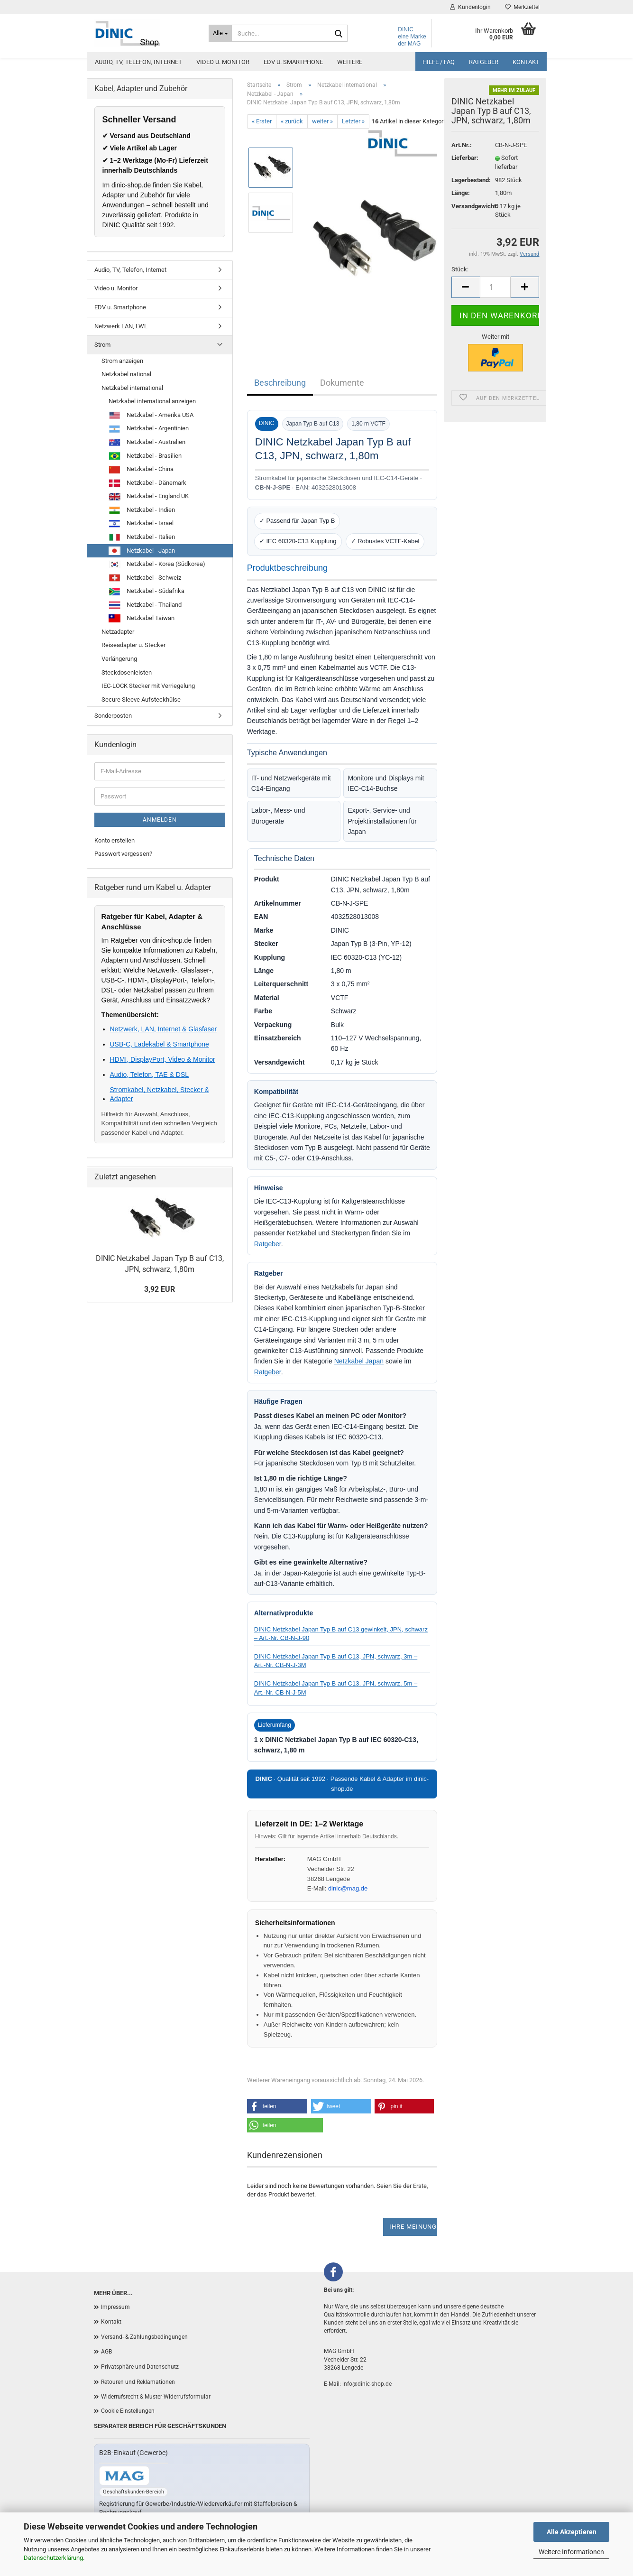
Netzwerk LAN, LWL (120, 326)
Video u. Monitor (222, 61)
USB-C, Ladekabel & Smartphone (159, 1044)
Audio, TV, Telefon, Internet (138, 61)
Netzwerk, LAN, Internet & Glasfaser (163, 1029)
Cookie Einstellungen (128, 2411)
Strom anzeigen (122, 360)
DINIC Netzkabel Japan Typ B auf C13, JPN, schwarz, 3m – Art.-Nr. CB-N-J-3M (335, 1660)
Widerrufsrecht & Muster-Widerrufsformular (156, 2396)
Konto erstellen (114, 840)
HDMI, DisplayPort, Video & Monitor (162, 1059)
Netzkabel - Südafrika (146, 591)
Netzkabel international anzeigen (152, 401)
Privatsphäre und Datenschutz (140, 2366)
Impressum (115, 2307)
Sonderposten (113, 715)
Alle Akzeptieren (571, 2532)
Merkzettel (522, 7)
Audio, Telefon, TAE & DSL (149, 1074)
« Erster (262, 121)
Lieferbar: (464, 157)
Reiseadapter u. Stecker (133, 645)
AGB (106, 2351)
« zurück (292, 121)
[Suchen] (339, 33)
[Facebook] (333, 2271)
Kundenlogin (470, 7)
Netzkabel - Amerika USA (151, 415)
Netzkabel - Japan (142, 551)
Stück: (459, 269)
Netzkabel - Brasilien (145, 456)
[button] (277, 2106)
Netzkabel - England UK (149, 496)
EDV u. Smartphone (293, 61)
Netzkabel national (126, 374)
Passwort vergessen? (123, 853)
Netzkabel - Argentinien (149, 429)
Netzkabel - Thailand (145, 605)
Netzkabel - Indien (142, 510)
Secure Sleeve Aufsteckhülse (141, 699)
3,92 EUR (159, 1289)
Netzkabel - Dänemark (147, 483)
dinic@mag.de (347, 1888)
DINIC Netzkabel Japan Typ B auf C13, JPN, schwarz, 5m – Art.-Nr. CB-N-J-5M (335, 1688)
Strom (102, 344)
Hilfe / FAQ (438, 61)
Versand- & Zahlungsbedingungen (144, 2337)
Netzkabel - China (141, 469)
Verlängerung (119, 658)
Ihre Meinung (413, 2226)
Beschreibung (280, 383)
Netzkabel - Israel (141, 523)
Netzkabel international (132, 387)
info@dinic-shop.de (367, 2384)
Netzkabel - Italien (142, 537)
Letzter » (353, 121)
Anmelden (160, 819)
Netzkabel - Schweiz (145, 578)
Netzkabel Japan (359, 1361)
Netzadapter (117, 631)
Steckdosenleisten (126, 672)
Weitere (349, 61)
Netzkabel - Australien (147, 442)
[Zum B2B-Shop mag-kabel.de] (124, 2475)
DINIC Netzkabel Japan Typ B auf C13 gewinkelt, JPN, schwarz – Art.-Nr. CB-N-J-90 (341, 1633)
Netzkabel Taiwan (141, 618)
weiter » (322, 121)
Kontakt (526, 61)
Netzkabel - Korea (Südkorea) (157, 564)
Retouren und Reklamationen (138, 2382)
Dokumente (342, 383)
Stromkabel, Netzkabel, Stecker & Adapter (159, 1094)
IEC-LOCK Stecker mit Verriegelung (148, 685)
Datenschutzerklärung (53, 2557)
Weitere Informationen (571, 2552)
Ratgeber (483, 61)
